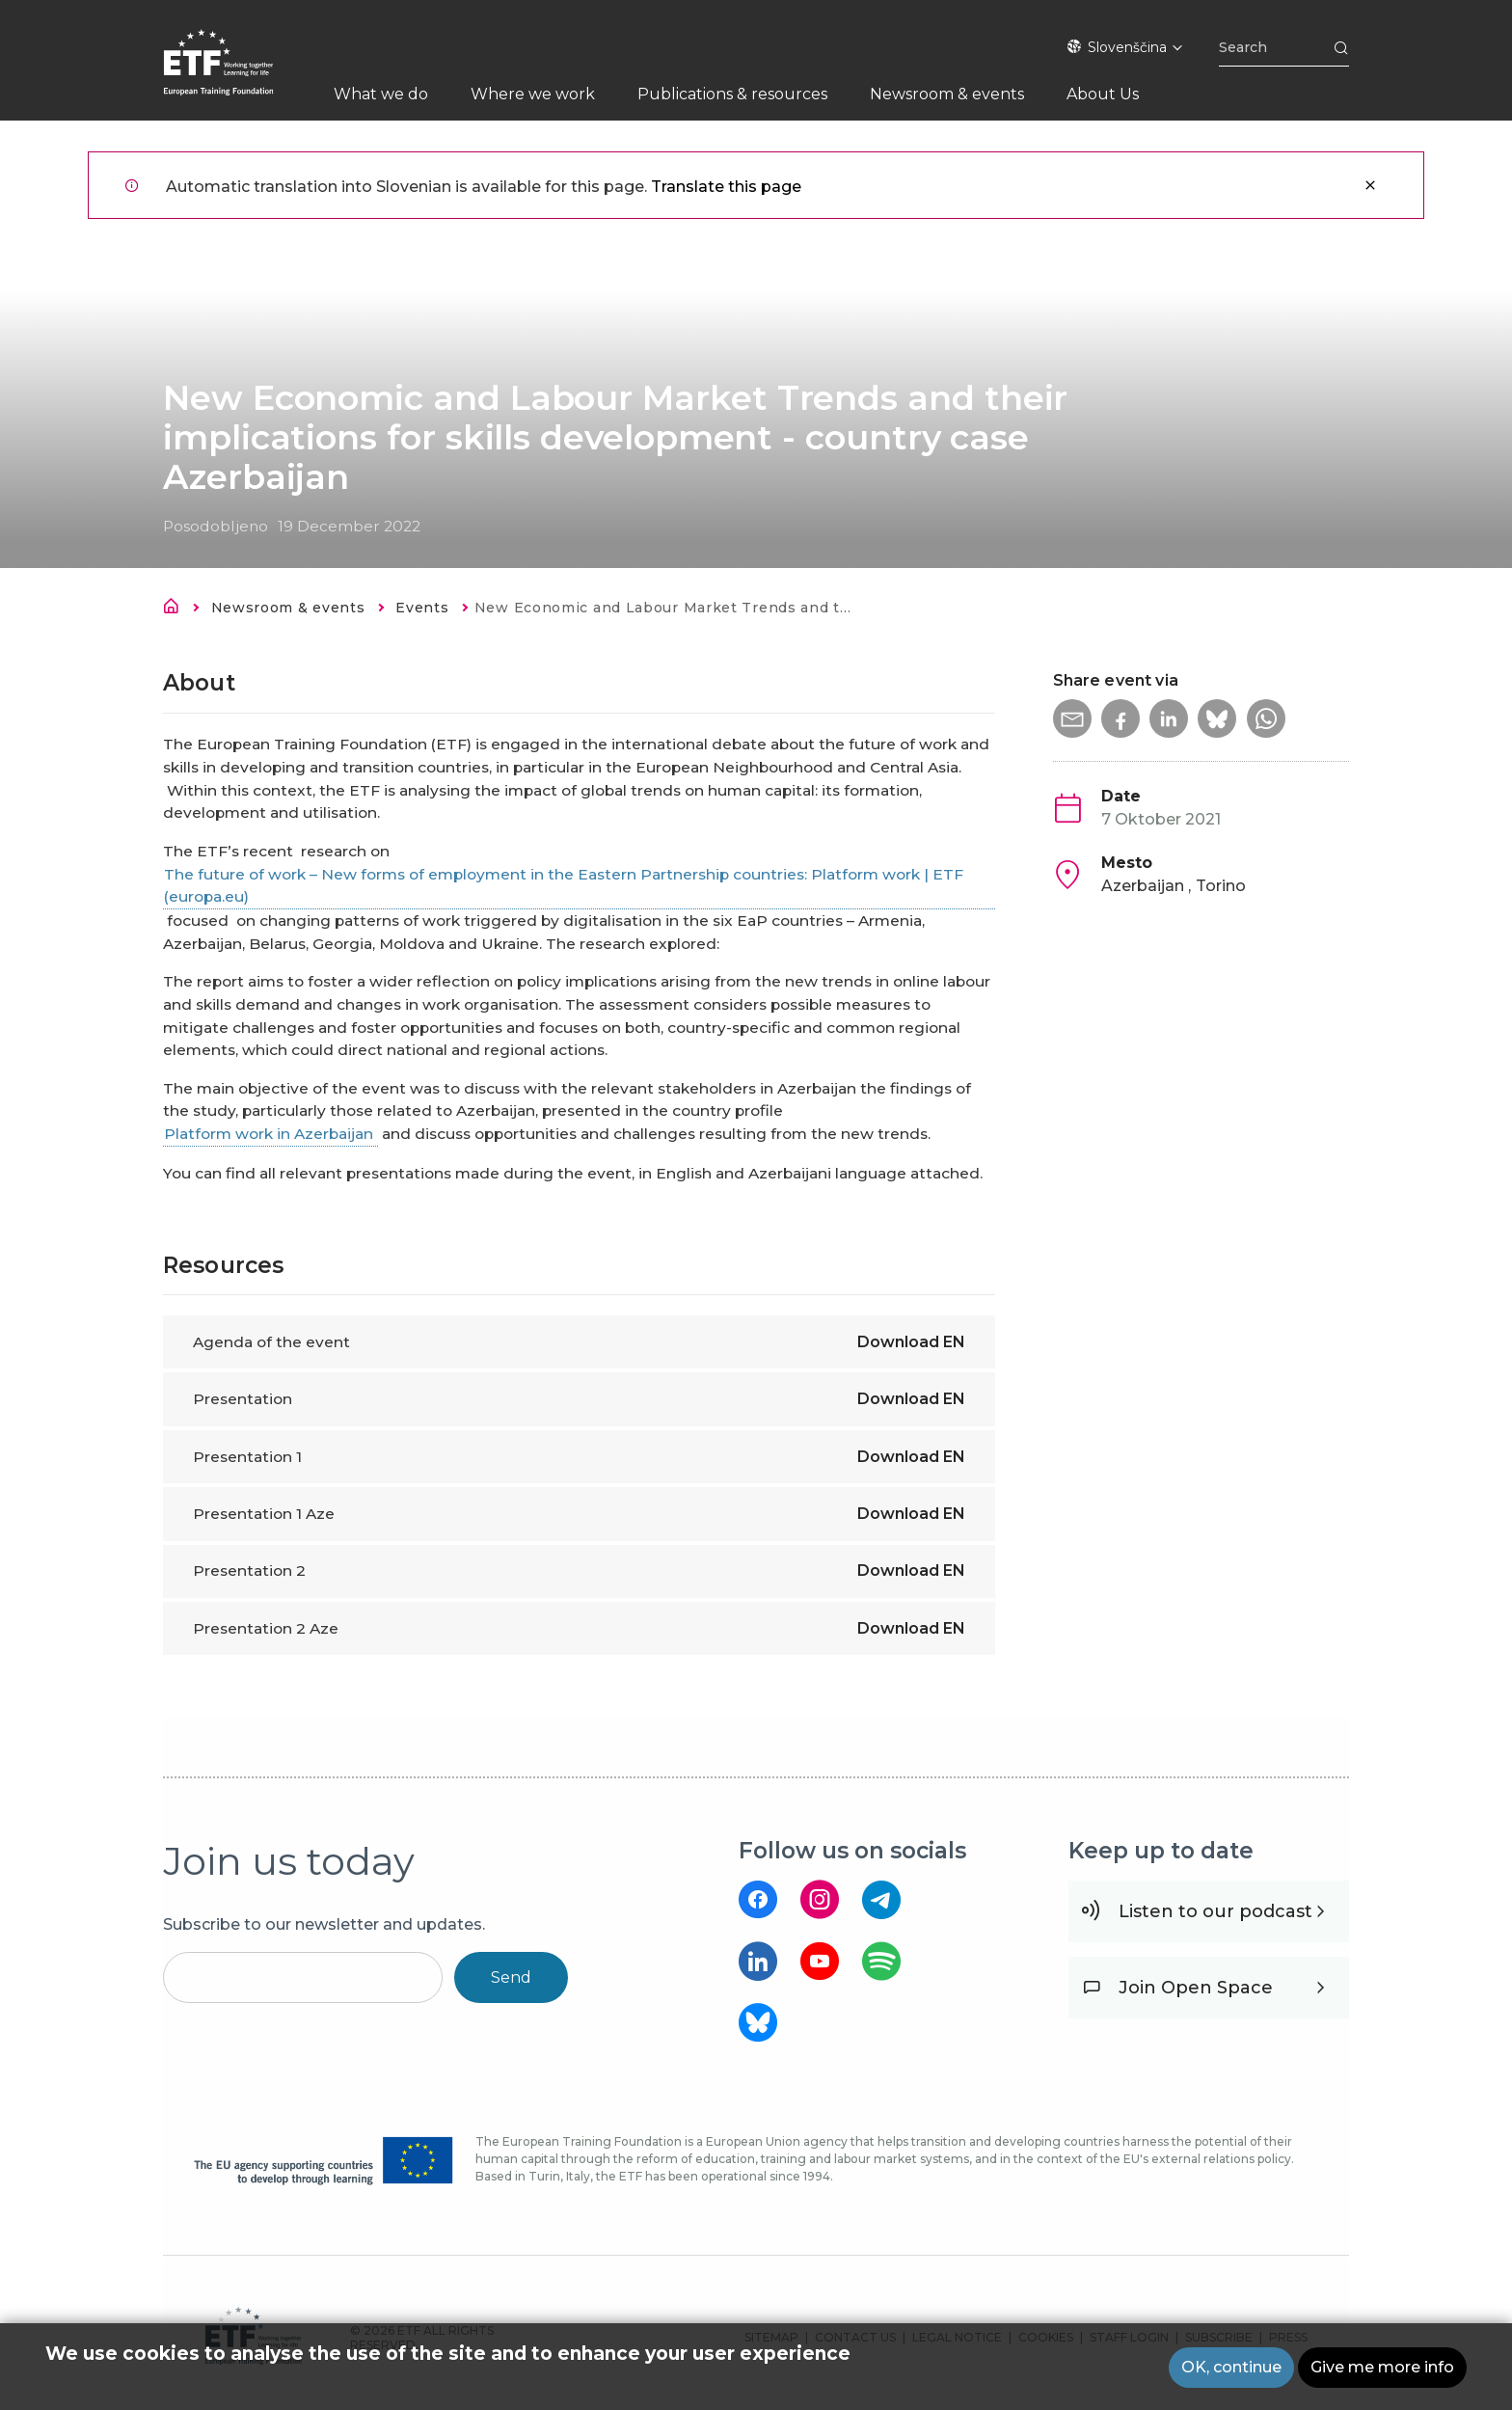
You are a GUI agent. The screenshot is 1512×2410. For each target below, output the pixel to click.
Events (421, 607)
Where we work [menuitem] (533, 94)
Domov (176, 609)
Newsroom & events (288, 607)
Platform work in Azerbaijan (270, 1133)
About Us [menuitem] (1102, 94)
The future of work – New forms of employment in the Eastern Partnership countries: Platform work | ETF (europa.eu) (563, 886)
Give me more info (1382, 2371)
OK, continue (1231, 2371)
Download (911, 1342)
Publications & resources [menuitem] (732, 94)
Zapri (1370, 185)
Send (511, 1977)
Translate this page (726, 186)
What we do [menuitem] (381, 94)
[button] (1072, 718)
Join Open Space (1196, 1987)
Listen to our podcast (1215, 1911)
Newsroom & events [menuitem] (947, 94)
